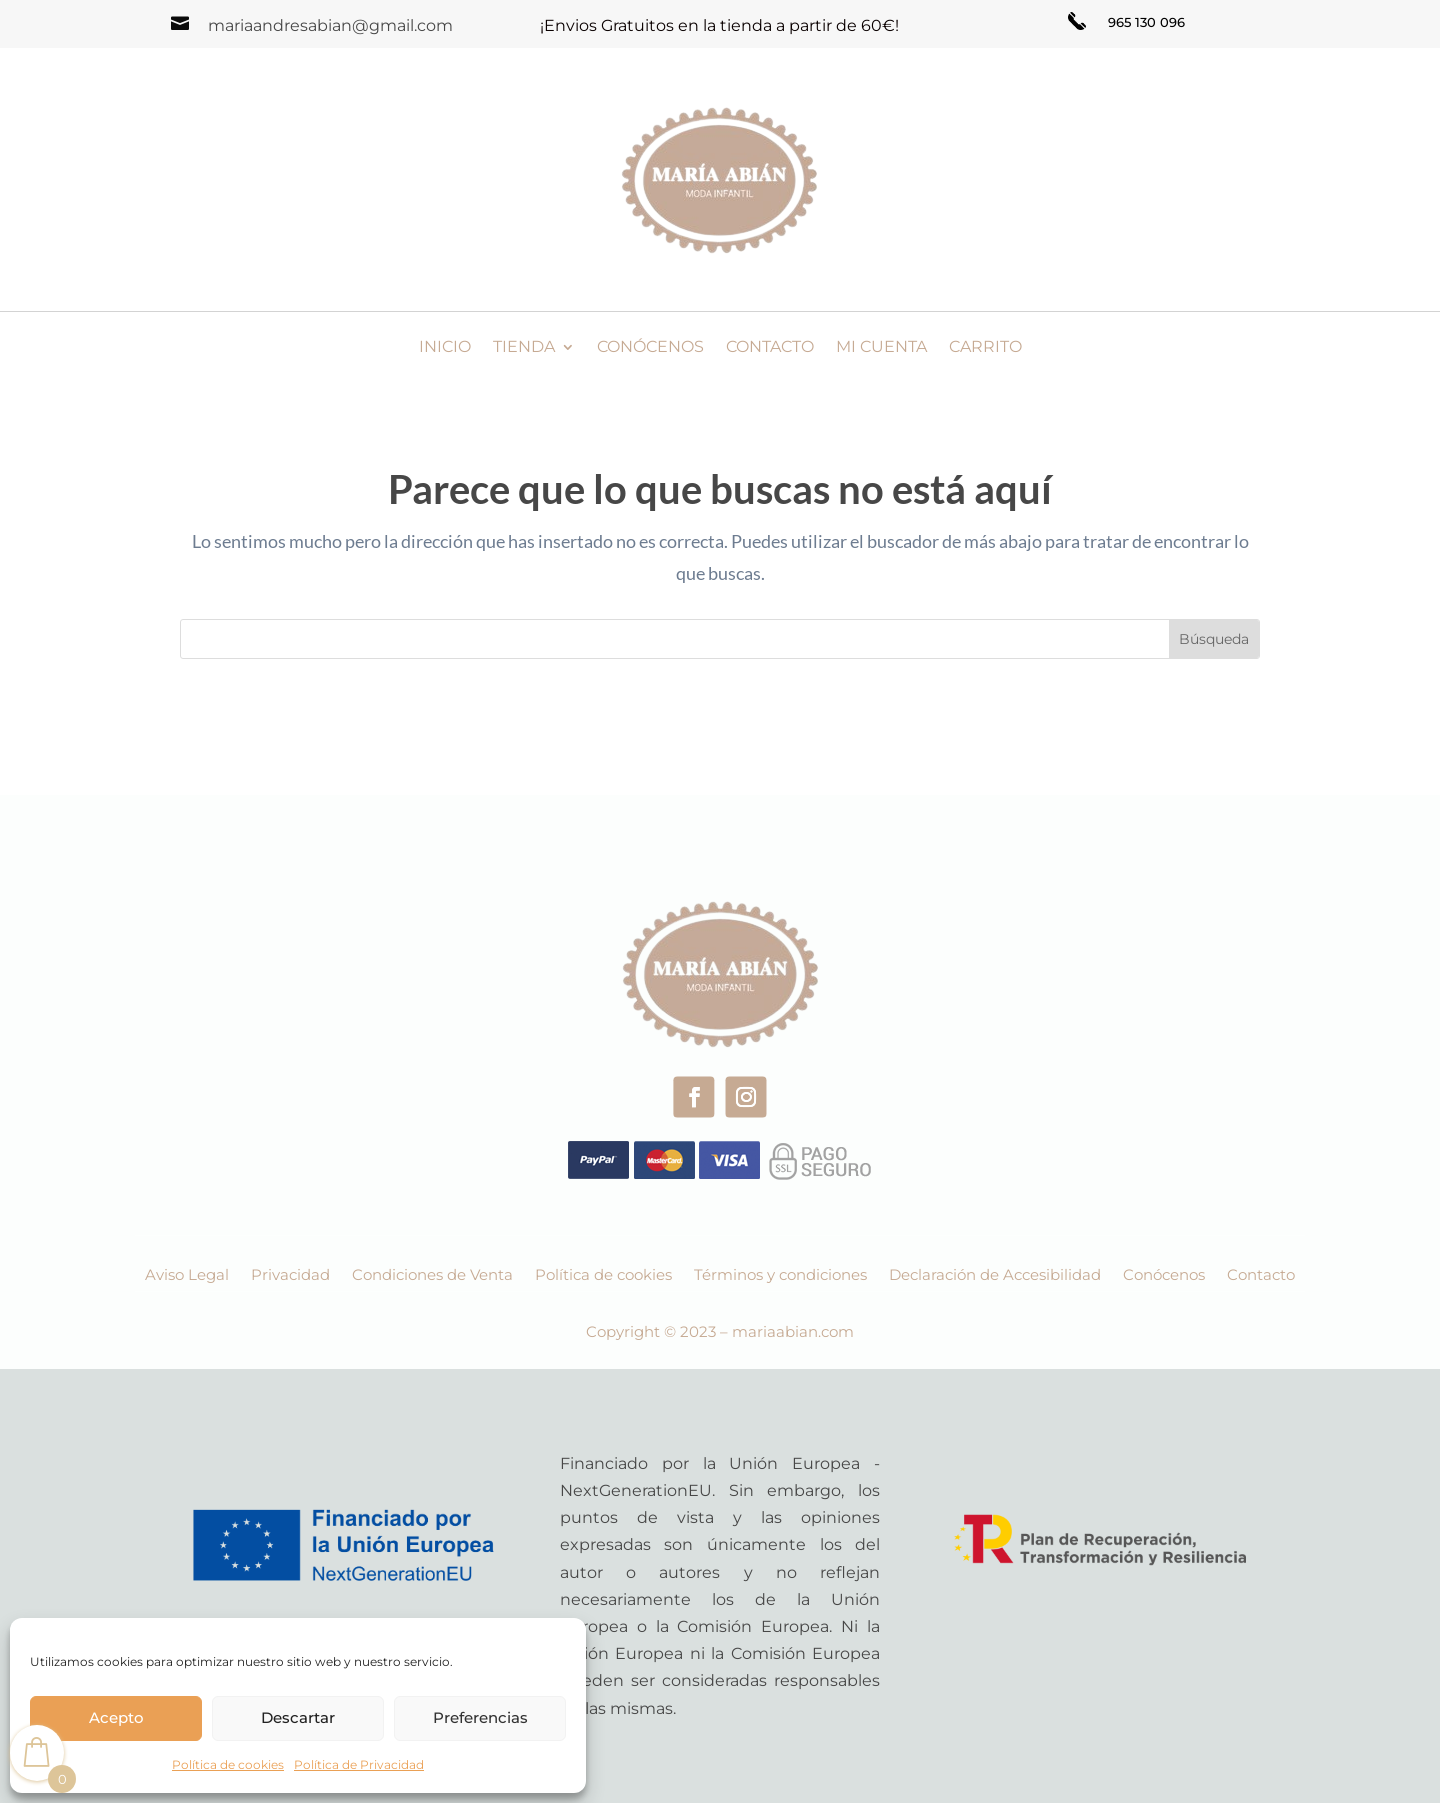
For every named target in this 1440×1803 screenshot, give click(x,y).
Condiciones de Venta (432, 1276)
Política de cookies (228, 1764)
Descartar (298, 1717)
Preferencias (480, 1717)
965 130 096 (1146, 22)
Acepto (116, 1717)
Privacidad (290, 1276)
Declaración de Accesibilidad (995, 1276)
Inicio (445, 348)
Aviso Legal (187, 1276)
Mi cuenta (881, 348)
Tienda (524, 348)
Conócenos (650, 348)
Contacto (770, 348)
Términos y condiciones (780, 1276)
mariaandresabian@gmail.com (330, 25)
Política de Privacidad (359, 1764)
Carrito (985, 348)
